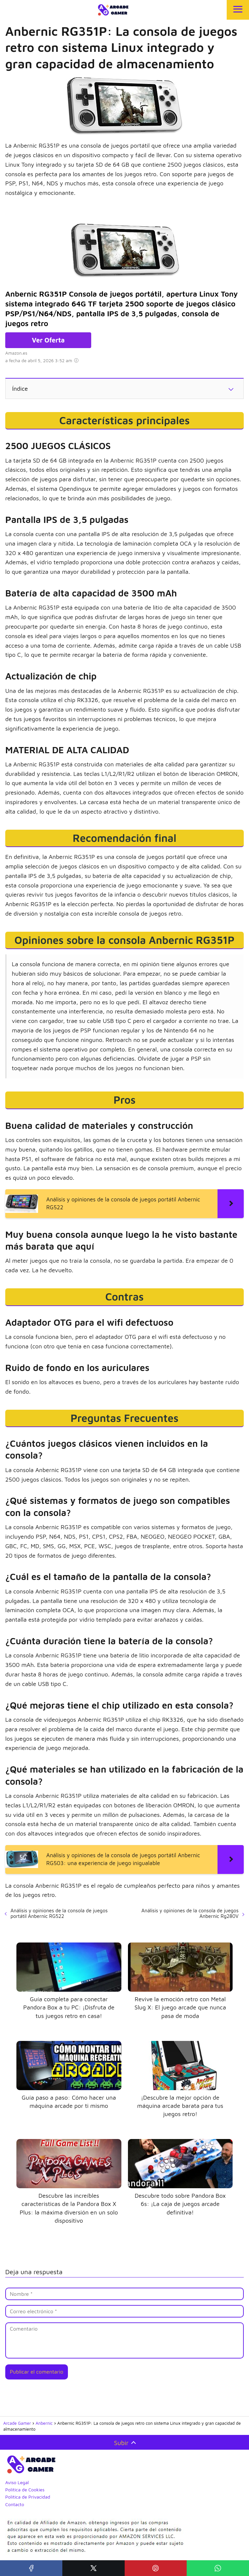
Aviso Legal (17, 2482)
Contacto (14, 2504)
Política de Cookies (25, 2489)
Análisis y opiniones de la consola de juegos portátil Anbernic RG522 (59, 1913)
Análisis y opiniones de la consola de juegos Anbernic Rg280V (190, 1913)
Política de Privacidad (27, 2497)
